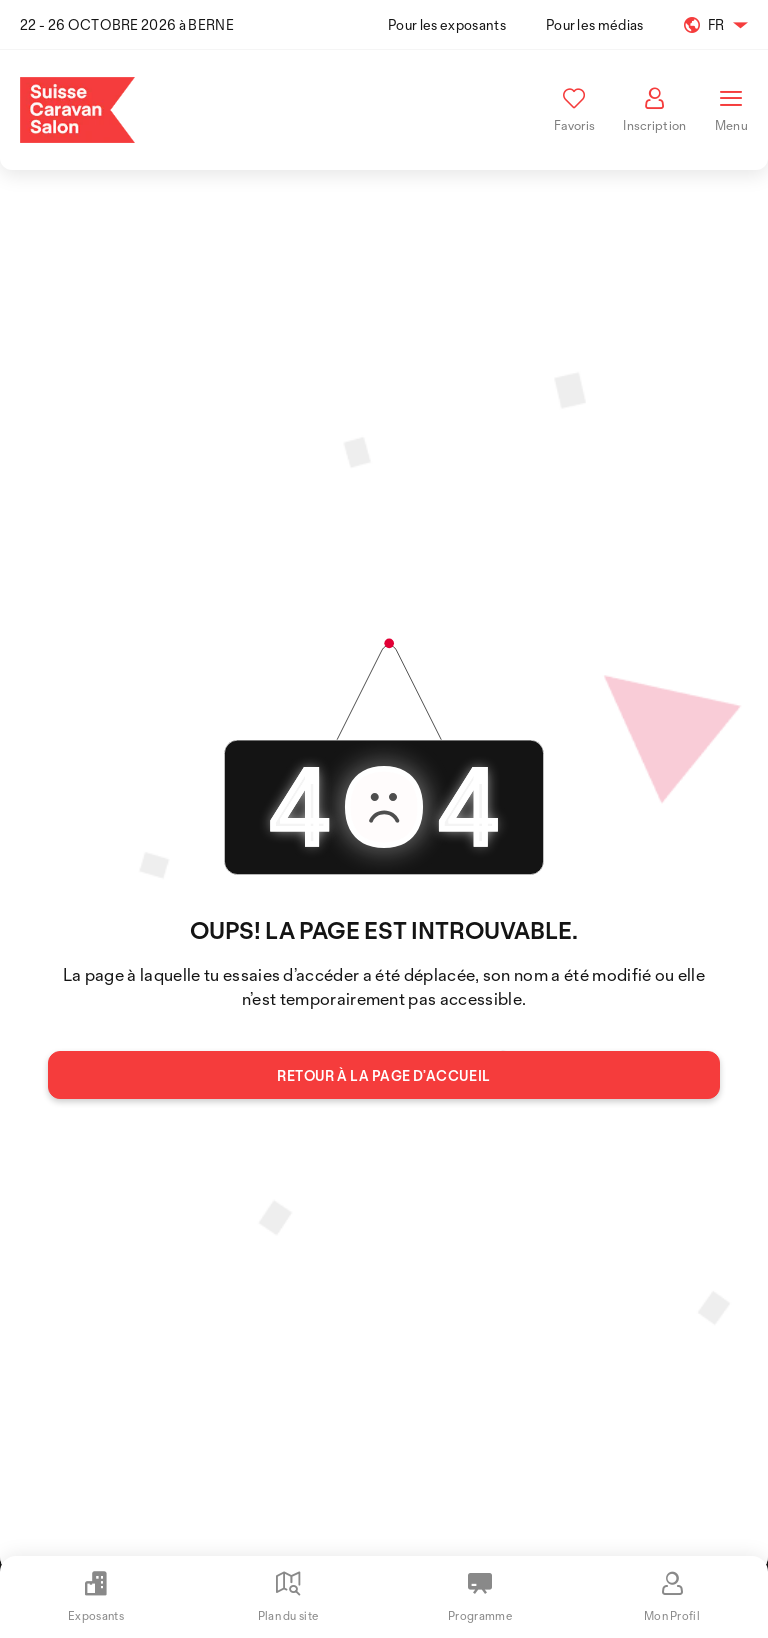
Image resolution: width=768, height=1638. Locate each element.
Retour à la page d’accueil (383, 1075)
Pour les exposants (447, 24)
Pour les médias (595, 24)
